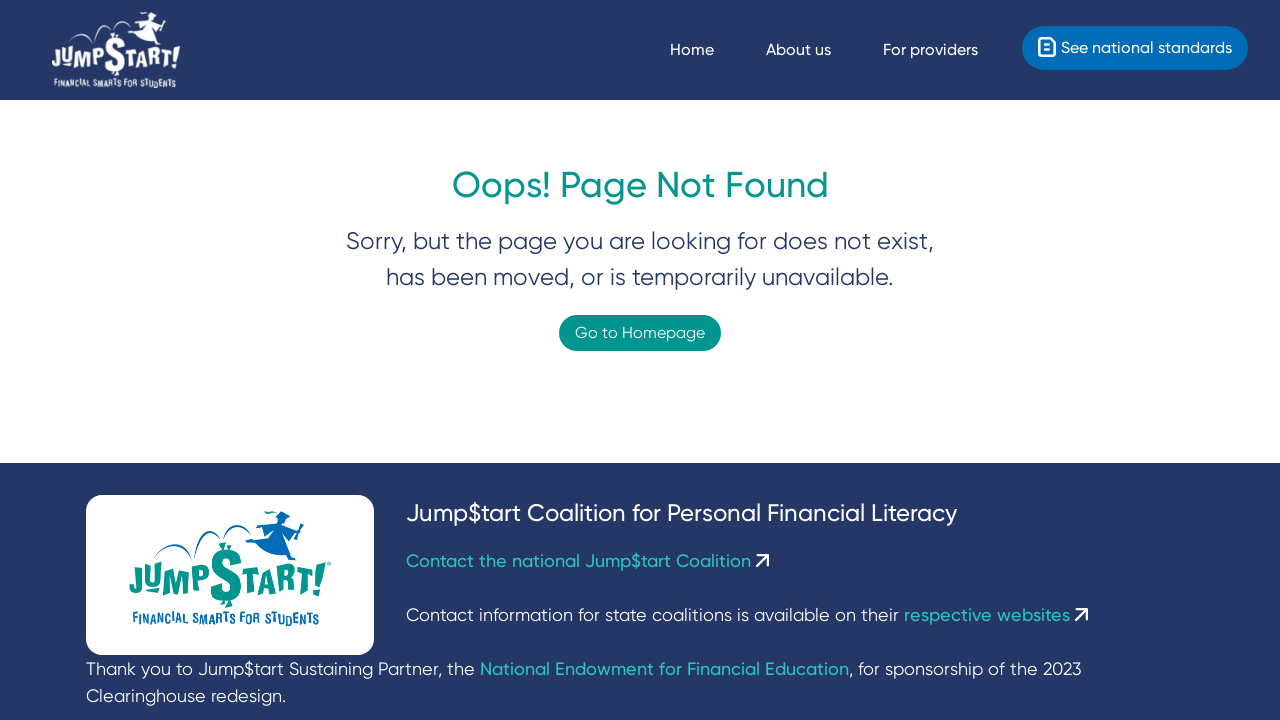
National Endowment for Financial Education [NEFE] (664, 668)
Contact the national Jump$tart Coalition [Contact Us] (587, 560)
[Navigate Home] (710, 50)
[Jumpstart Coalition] (230, 575)
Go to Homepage (640, 332)
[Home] (116, 50)
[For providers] (948, 50)
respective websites (996, 614)
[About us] (816, 50)
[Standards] (1135, 48)
